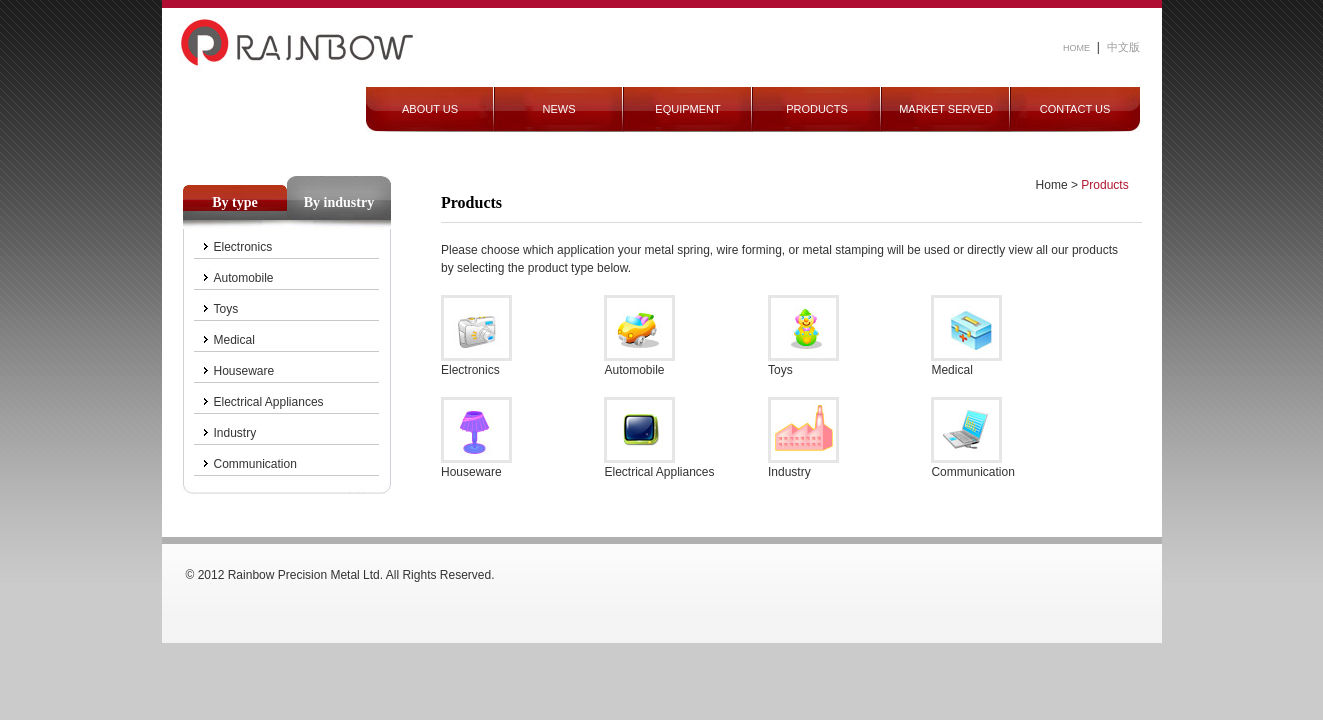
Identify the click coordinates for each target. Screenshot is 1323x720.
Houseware (244, 371)
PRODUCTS (817, 109)
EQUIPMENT (687, 109)
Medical (234, 340)
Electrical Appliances (269, 402)
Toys (226, 309)
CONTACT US (1075, 109)
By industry (339, 202)
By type (235, 202)
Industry (235, 433)
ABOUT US (430, 109)
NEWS (559, 109)
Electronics (243, 247)
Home (1052, 185)
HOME (1076, 48)
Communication (255, 464)
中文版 (1123, 47)
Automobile (244, 278)
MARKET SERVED (946, 109)
